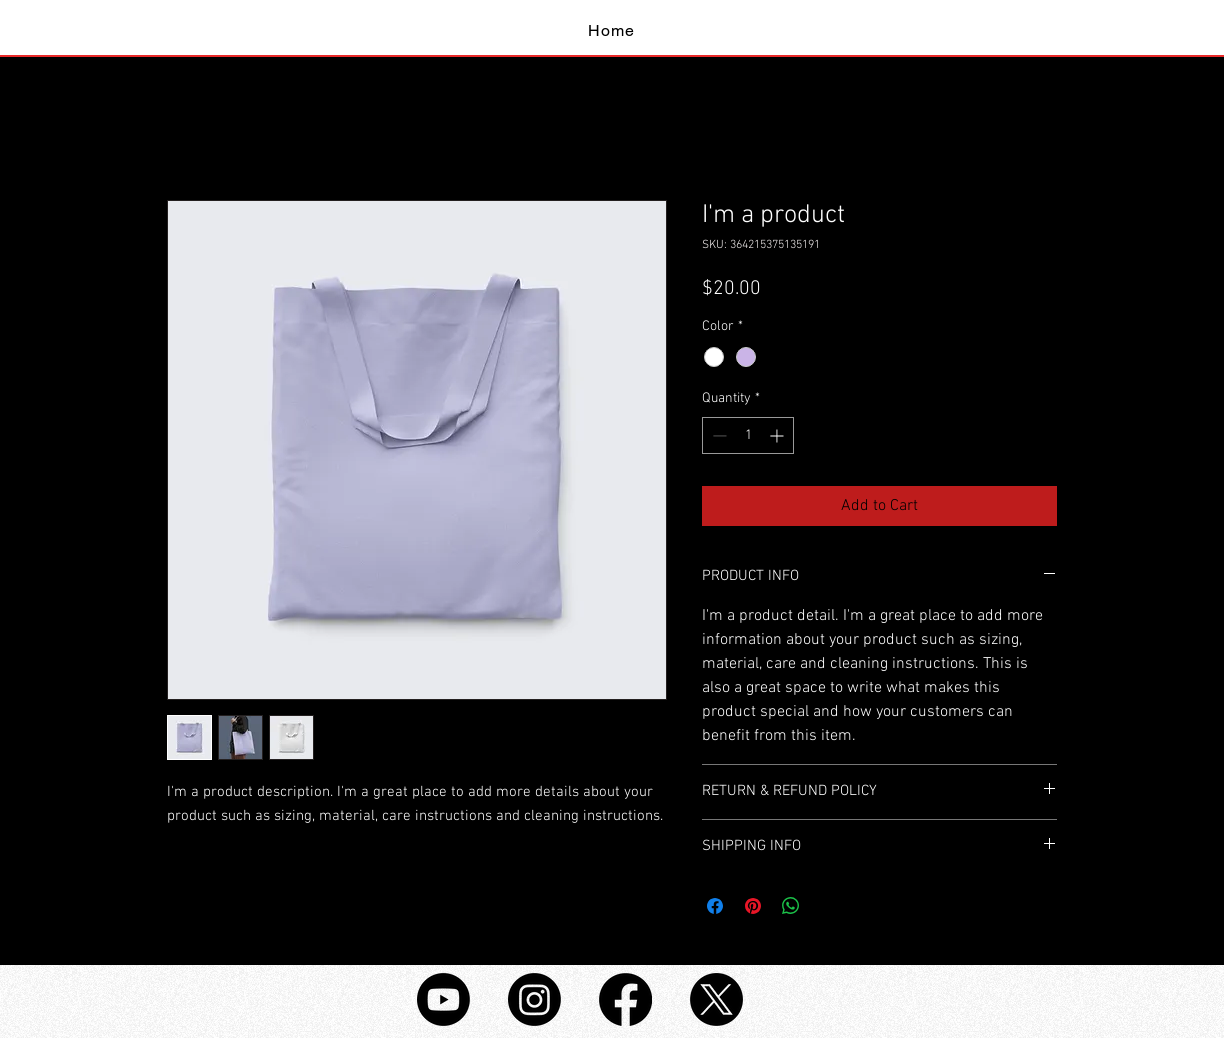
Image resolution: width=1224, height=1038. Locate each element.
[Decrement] (717, 435)
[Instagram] (534, 999)
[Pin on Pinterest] (753, 906)
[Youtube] (443, 999)
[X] (716, 999)
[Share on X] (829, 906)
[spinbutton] (748, 435)
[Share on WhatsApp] (791, 906)
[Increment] (778, 435)
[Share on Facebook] (715, 906)
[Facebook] (625, 999)
